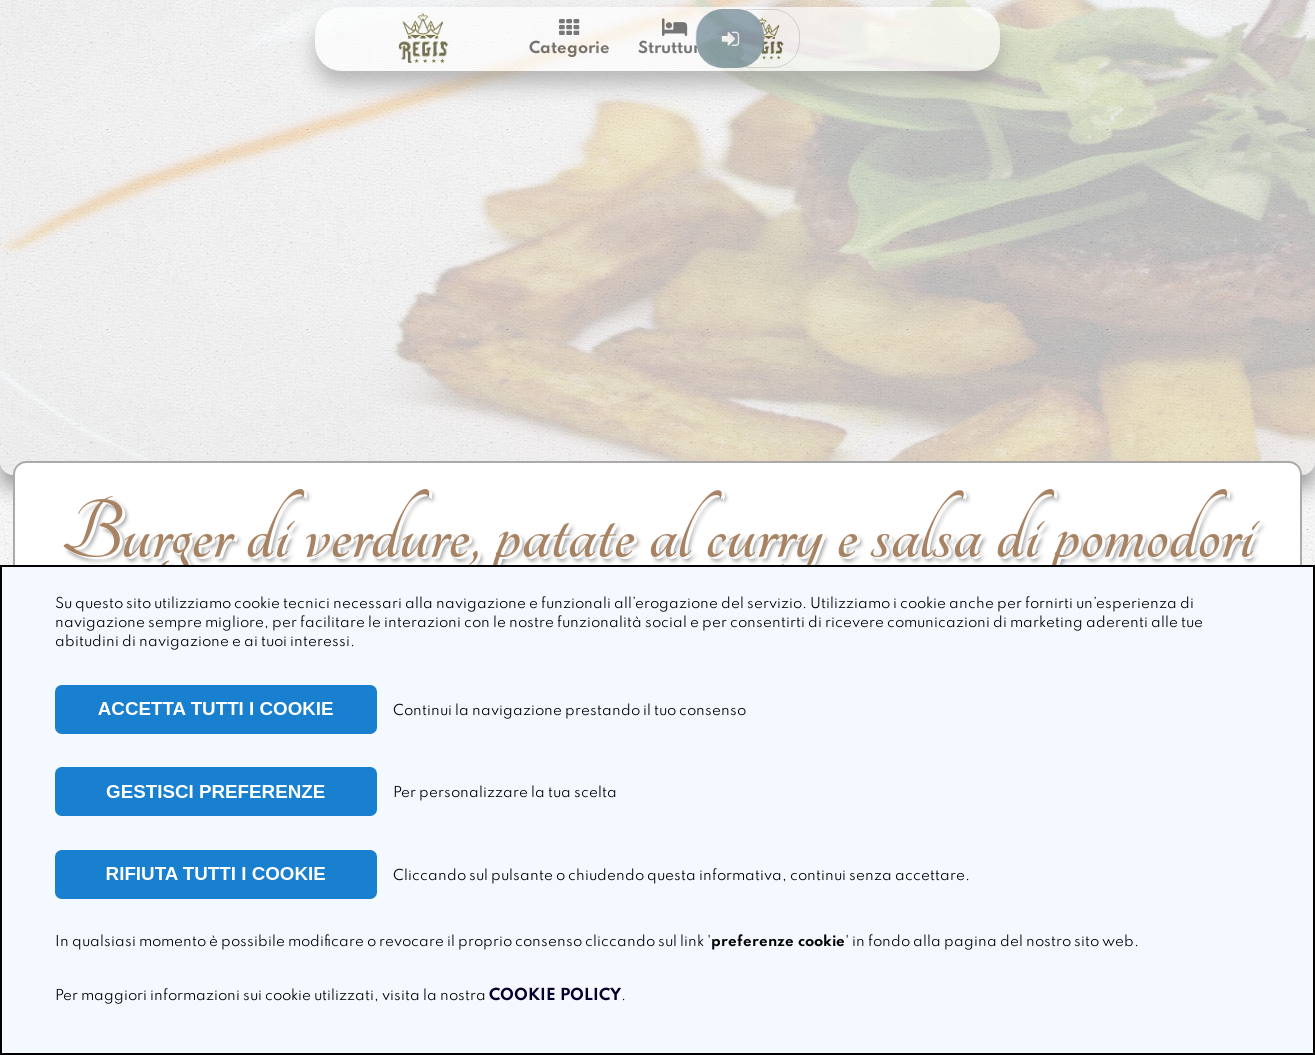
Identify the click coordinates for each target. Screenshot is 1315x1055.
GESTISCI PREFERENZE (215, 791)
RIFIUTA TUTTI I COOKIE (216, 873)
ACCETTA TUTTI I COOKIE (216, 708)
